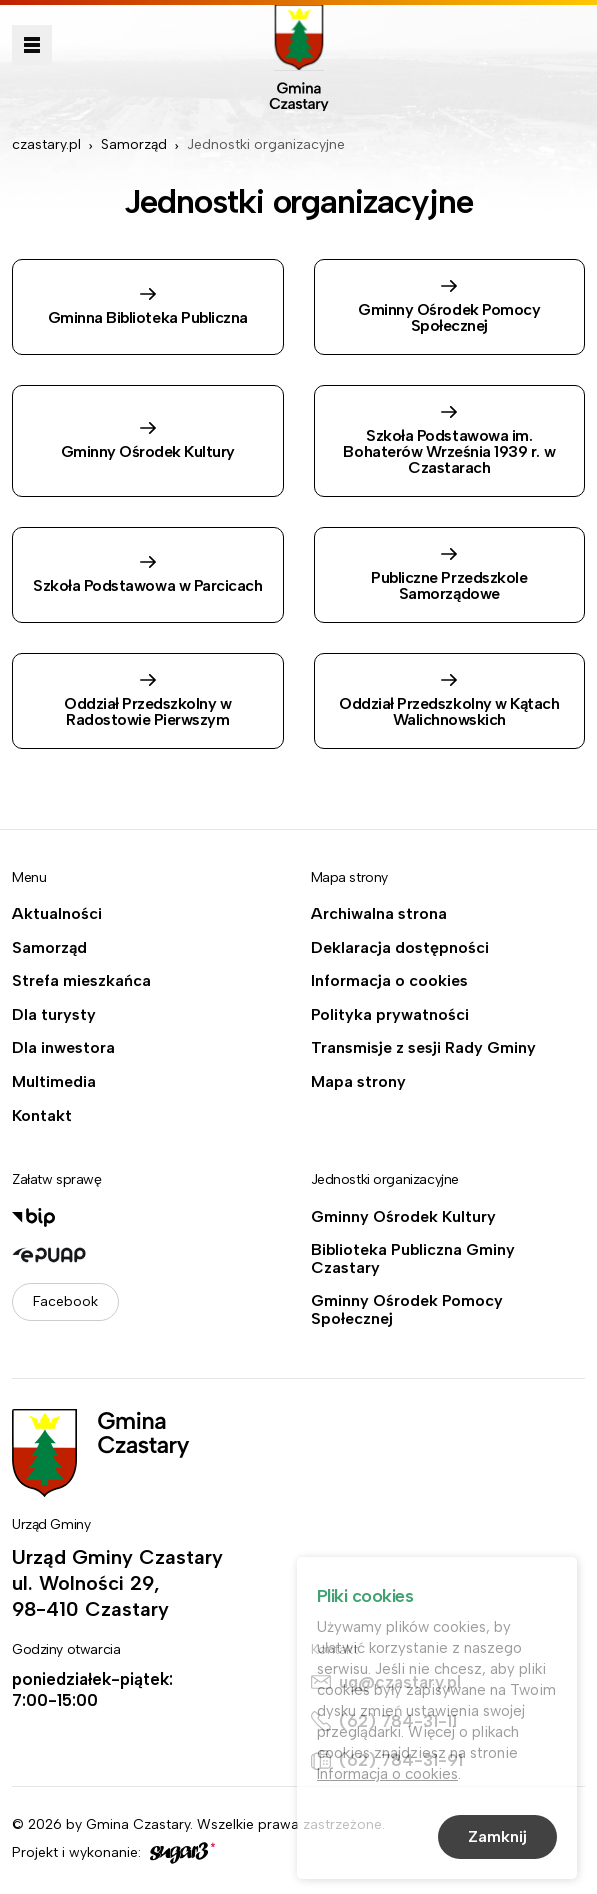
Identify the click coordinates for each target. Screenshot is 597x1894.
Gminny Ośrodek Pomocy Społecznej (407, 1309)
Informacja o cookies (389, 981)
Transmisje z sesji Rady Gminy (423, 1048)
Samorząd (134, 144)
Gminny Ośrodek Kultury (403, 1217)
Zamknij (497, 1839)
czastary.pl (46, 144)
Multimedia (54, 1082)
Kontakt (42, 1116)
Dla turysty (54, 1015)
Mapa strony (358, 1082)
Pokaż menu (32, 45)
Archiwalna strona (379, 914)
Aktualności (57, 914)
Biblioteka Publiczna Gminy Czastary (413, 1258)
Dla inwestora (63, 1048)
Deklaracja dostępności (400, 948)
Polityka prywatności (390, 1015)
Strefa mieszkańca (81, 981)
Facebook (65, 1301)
